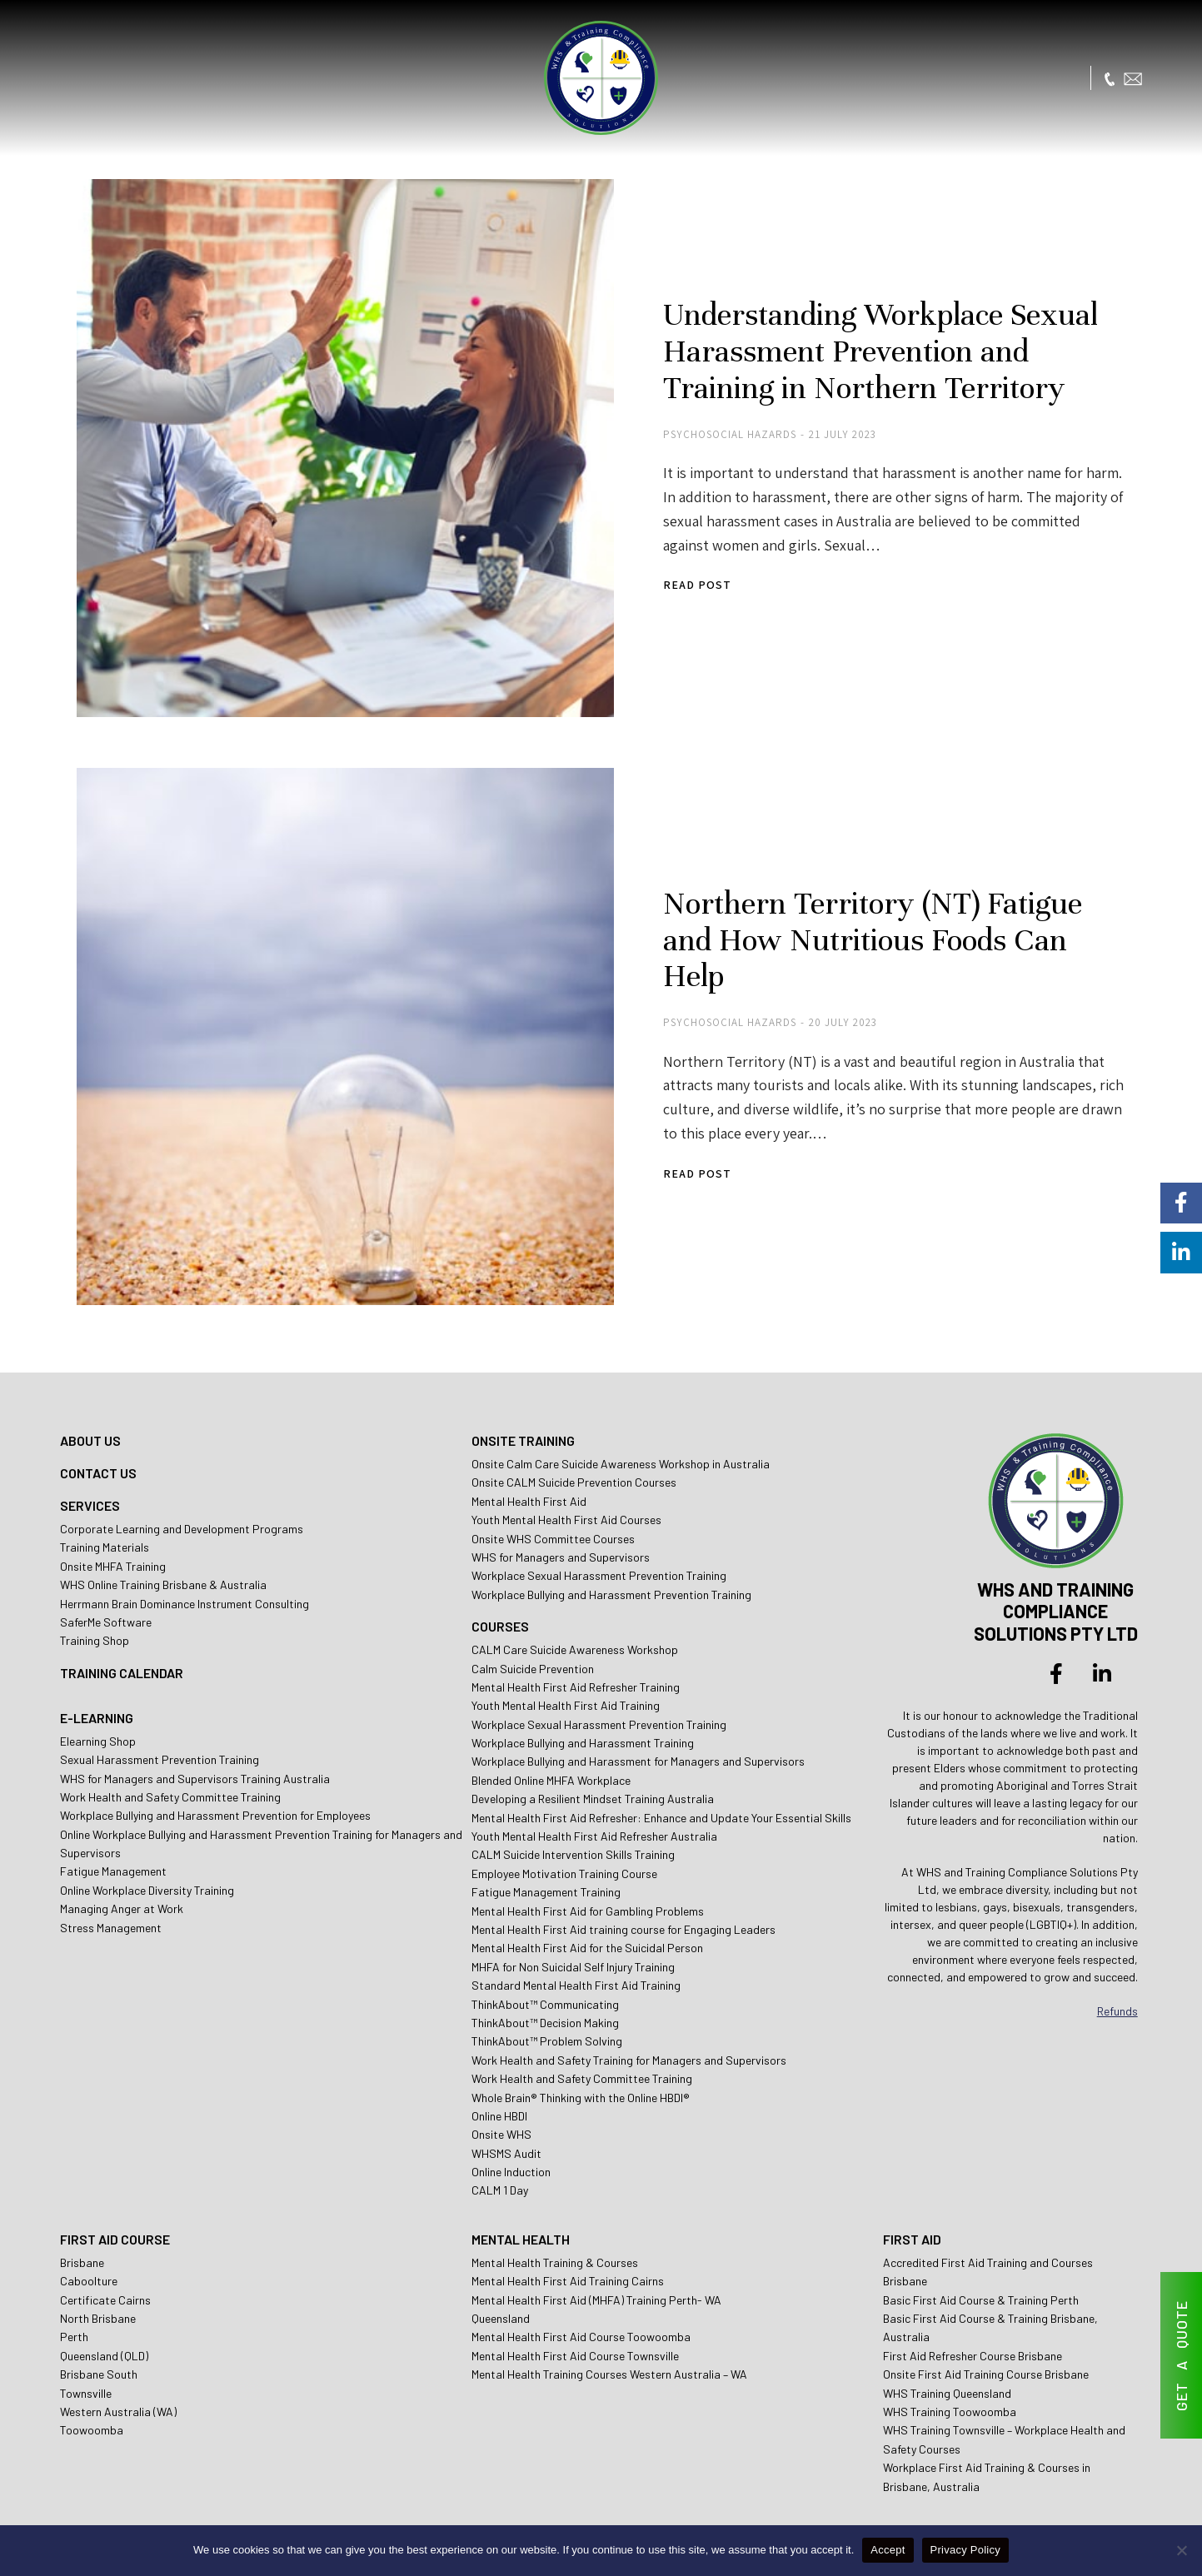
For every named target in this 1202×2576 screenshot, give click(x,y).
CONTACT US (98, 1445)
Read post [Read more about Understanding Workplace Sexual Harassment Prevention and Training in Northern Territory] (685, 578)
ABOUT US (90, 1413)
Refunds (1117, 1983)
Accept (887, 2550)
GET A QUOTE (1181, 2355)
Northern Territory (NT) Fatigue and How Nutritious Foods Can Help (888, 920)
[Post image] (339, 441)
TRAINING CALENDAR (121, 1645)
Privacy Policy (965, 2550)
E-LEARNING (96, 1690)
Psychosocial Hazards (718, 428)
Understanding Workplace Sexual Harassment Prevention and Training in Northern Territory (869, 346)
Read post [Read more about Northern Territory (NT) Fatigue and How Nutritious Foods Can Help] (685, 1135)
